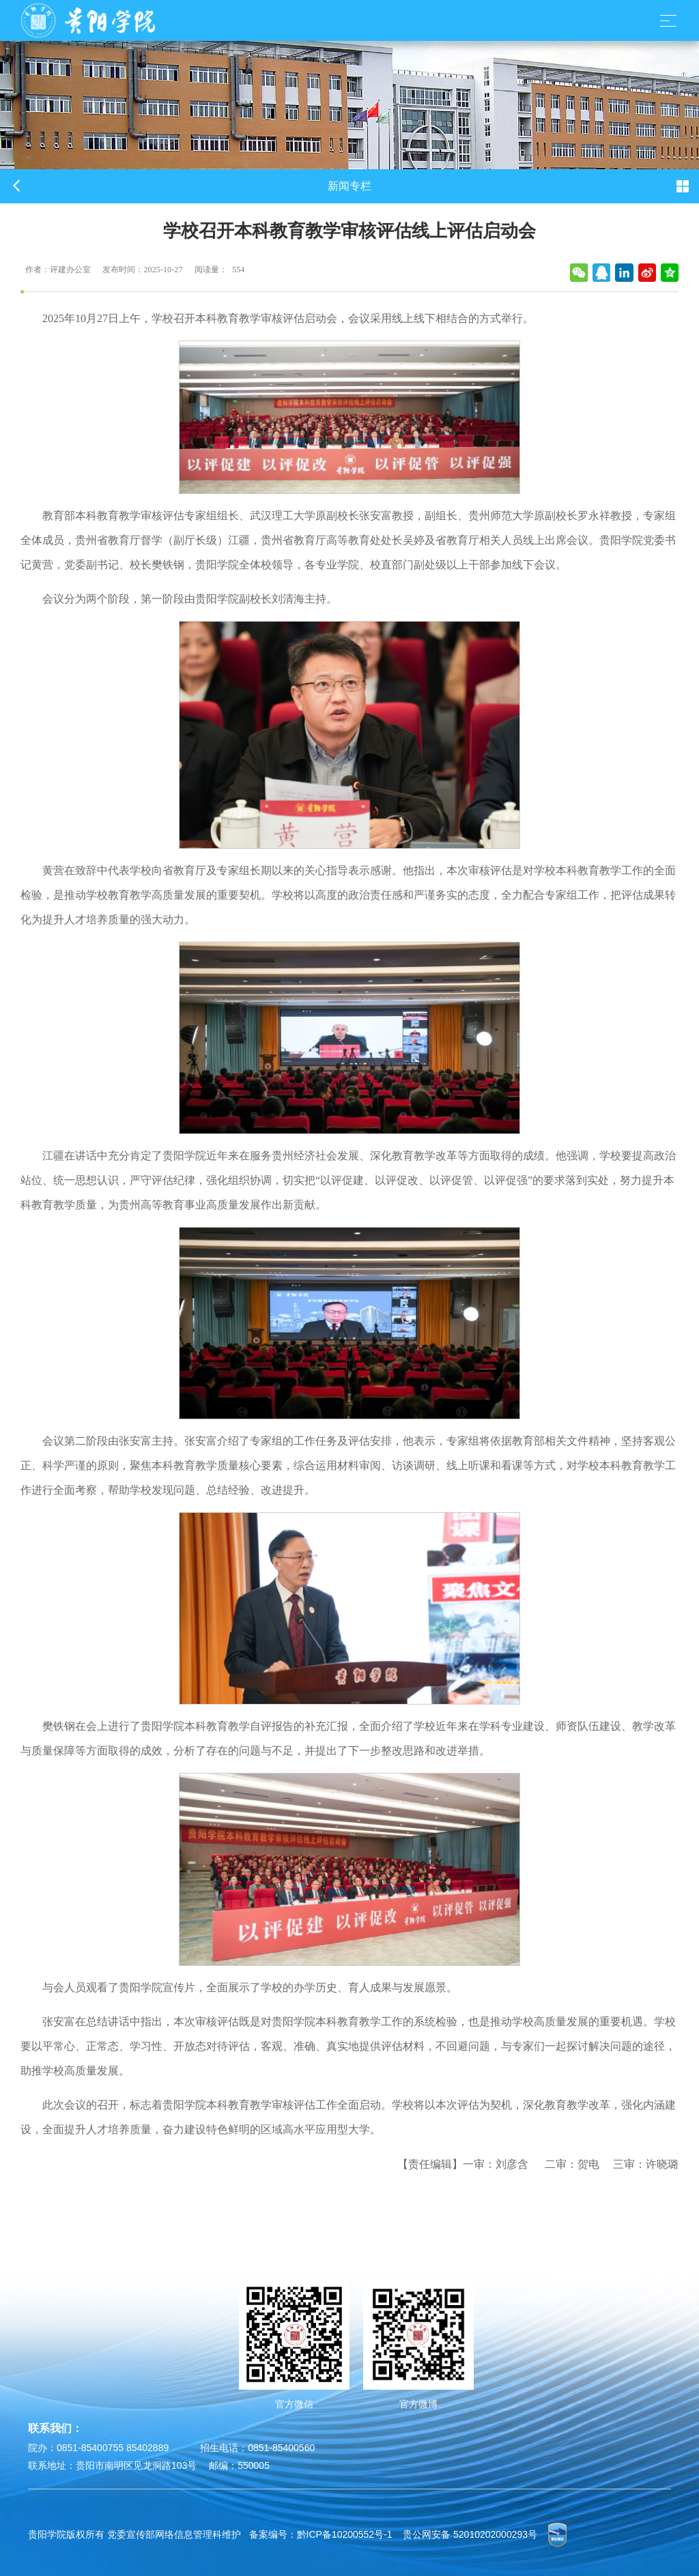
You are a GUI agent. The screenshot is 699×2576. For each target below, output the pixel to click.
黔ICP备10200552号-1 (345, 2533)
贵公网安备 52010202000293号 (470, 2533)
